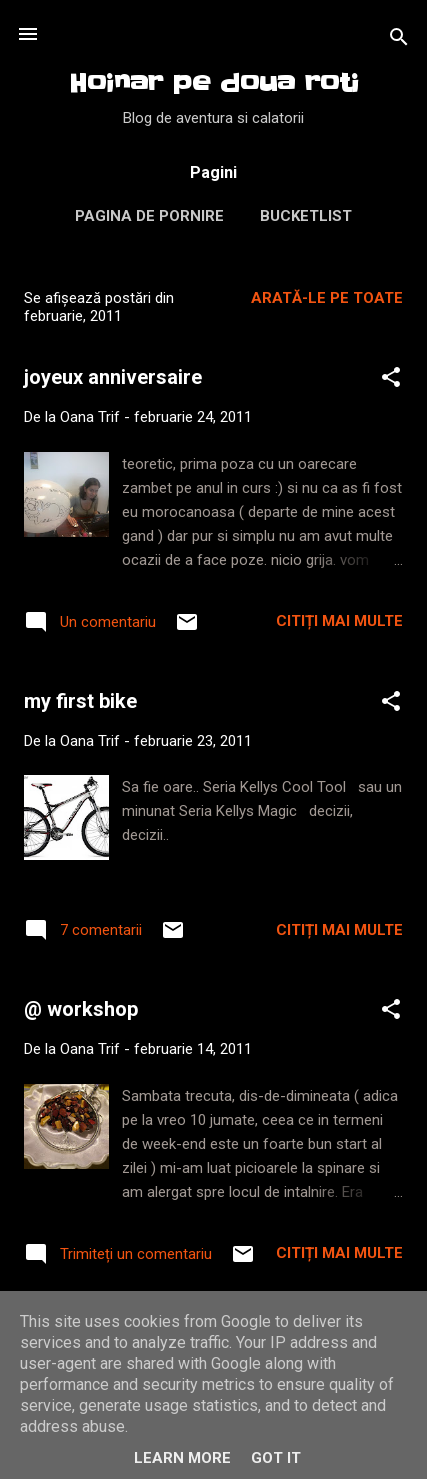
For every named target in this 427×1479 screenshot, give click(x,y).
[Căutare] (399, 40)
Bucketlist (306, 216)
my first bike (80, 701)
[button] (391, 380)
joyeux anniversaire (113, 377)
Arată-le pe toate (327, 298)
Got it (276, 1458)
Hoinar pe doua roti (214, 83)
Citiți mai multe (339, 621)
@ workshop (81, 1009)
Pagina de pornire (149, 216)
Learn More (182, 1458)
